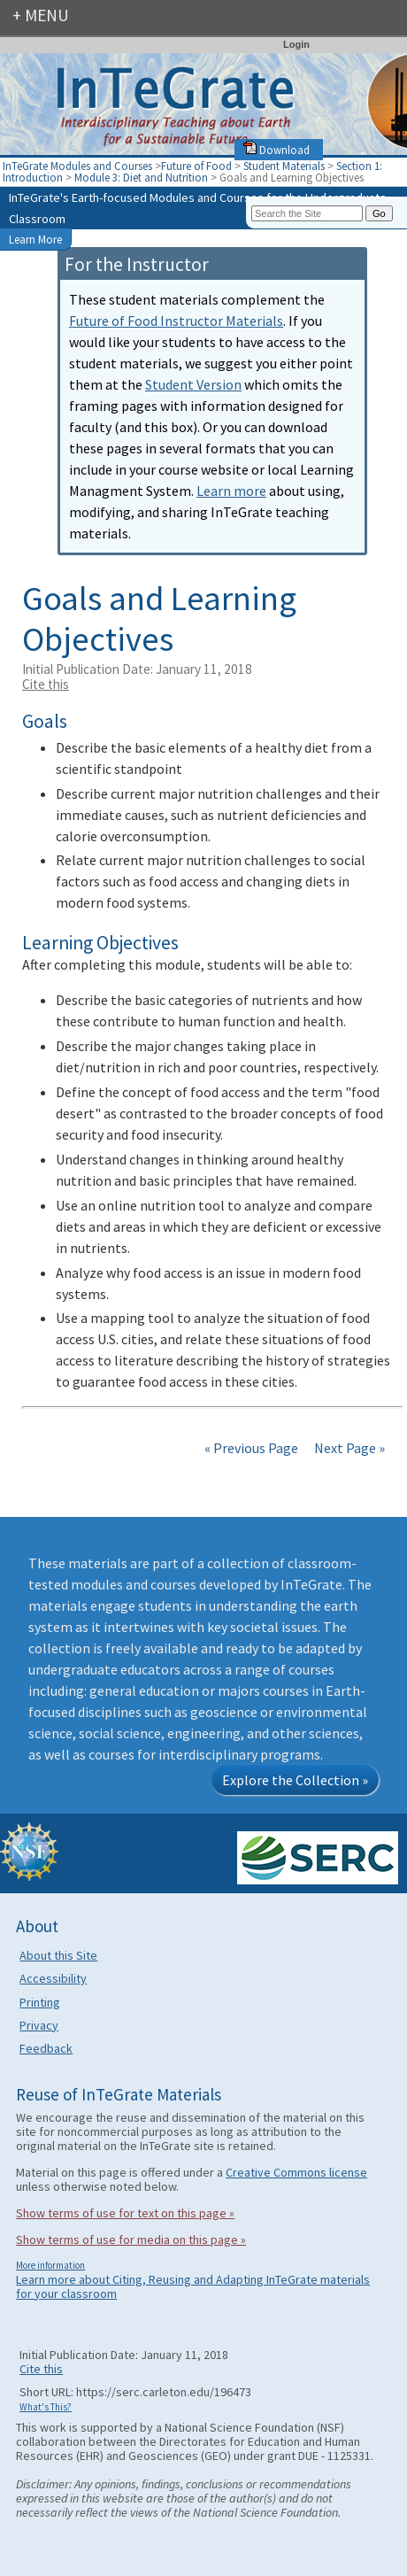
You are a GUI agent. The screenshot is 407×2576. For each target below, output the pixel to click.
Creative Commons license (296, 2172)
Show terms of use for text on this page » (125, 2213)
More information (50, 2265)
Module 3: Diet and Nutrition (141, 177)
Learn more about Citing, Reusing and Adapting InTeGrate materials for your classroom (193, 2286)
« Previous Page (251, 1448)
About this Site (58, 1955)
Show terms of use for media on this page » (131, 2239)
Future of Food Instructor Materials (176, 320)
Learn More (35, 239)
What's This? (45, 2407)
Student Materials (284, 166)
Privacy (38, 2025)
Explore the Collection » (295, 1780)
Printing (39, 2002)
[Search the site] (307, 213)
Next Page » (348, 1448)
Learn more (231, 490)
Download (276, 150)
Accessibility (53, 1978)
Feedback (46, 2048)
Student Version (193, 384)
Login (296, 44)
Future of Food (196, 166)
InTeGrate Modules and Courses (77, 166)
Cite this (45, 684)
